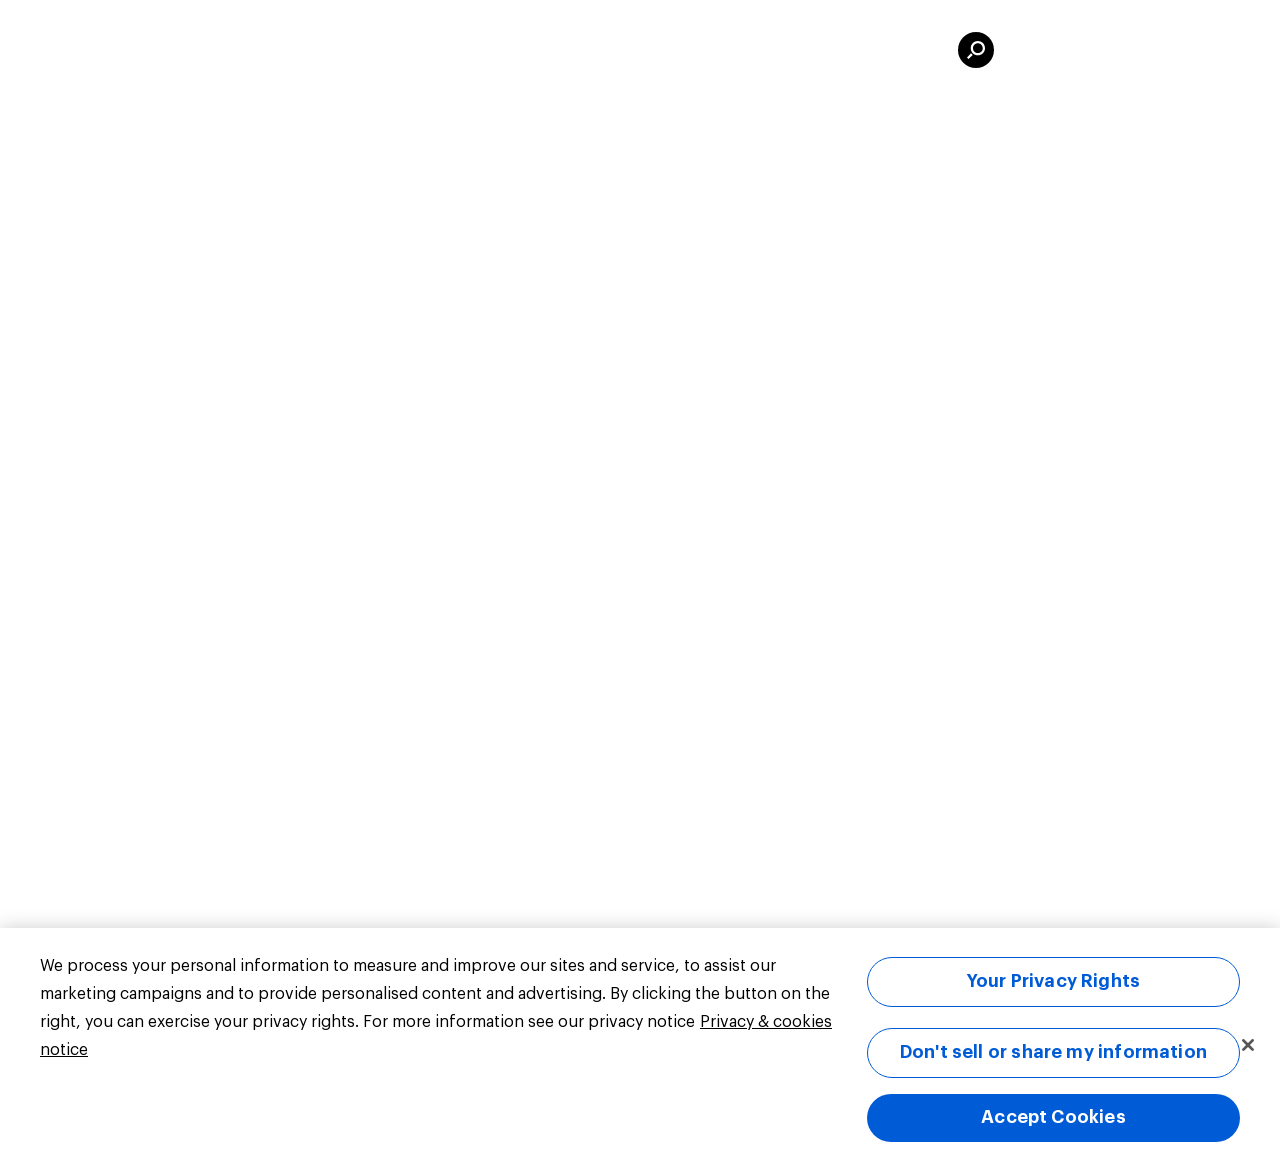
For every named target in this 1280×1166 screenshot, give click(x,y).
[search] (976, 50)
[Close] (1248, 1045)
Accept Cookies (1053, 1117)
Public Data (495, 50)
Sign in (1062, 50)
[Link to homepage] (100, 50)
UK (205, 50)
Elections (634, 50)
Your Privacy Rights (1053, 981)
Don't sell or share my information (1053, 1052)
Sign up (1190, 50)
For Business (780, 50)
